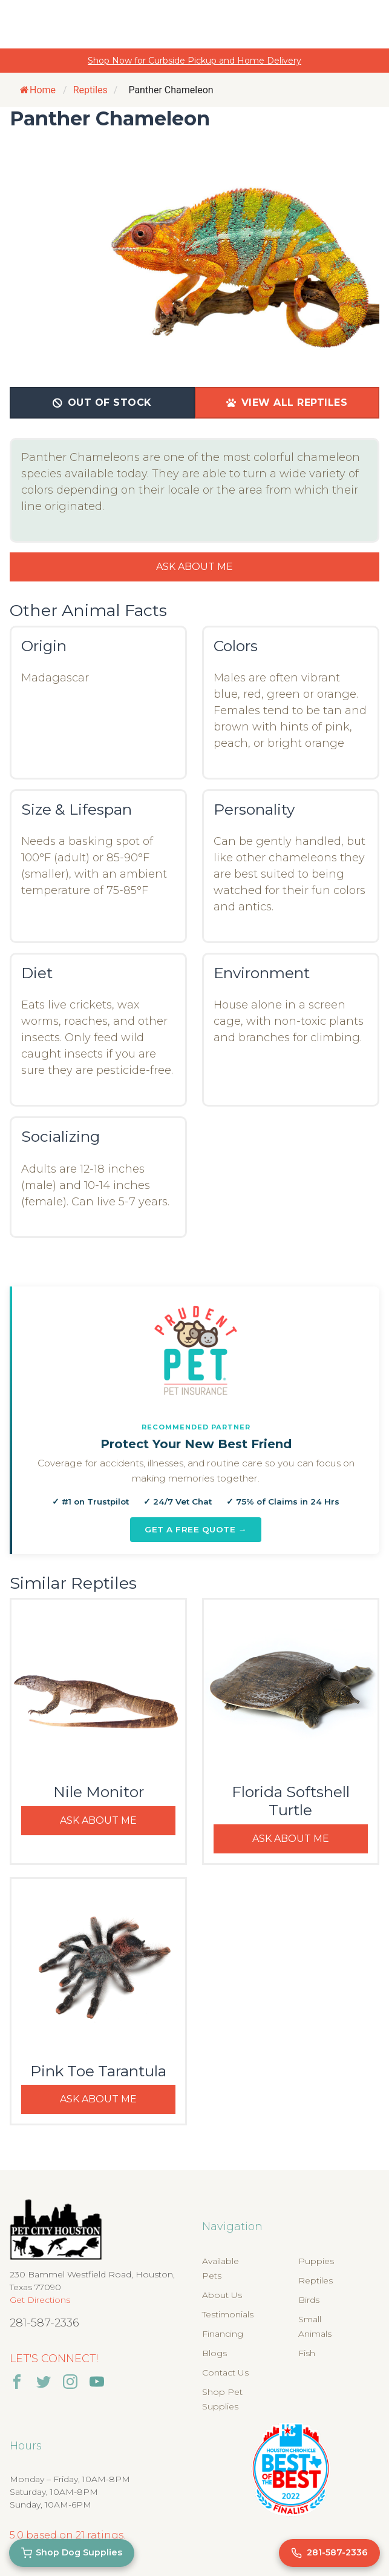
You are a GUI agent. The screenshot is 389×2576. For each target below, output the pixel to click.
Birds (308, 2299)
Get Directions (40, 2299)
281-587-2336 (44, 2322)
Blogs (214, 2353)
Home (38, 90)
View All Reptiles (286, 402)
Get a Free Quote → (196, 1529)
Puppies (316, 2261)
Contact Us (225, 2372)
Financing (222, 2333)
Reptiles (315, 2280)
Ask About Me (194, 566)
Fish (306, 2353)
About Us (222, 2295)
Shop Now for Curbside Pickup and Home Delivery (194, 60)
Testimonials (227, 2314)
